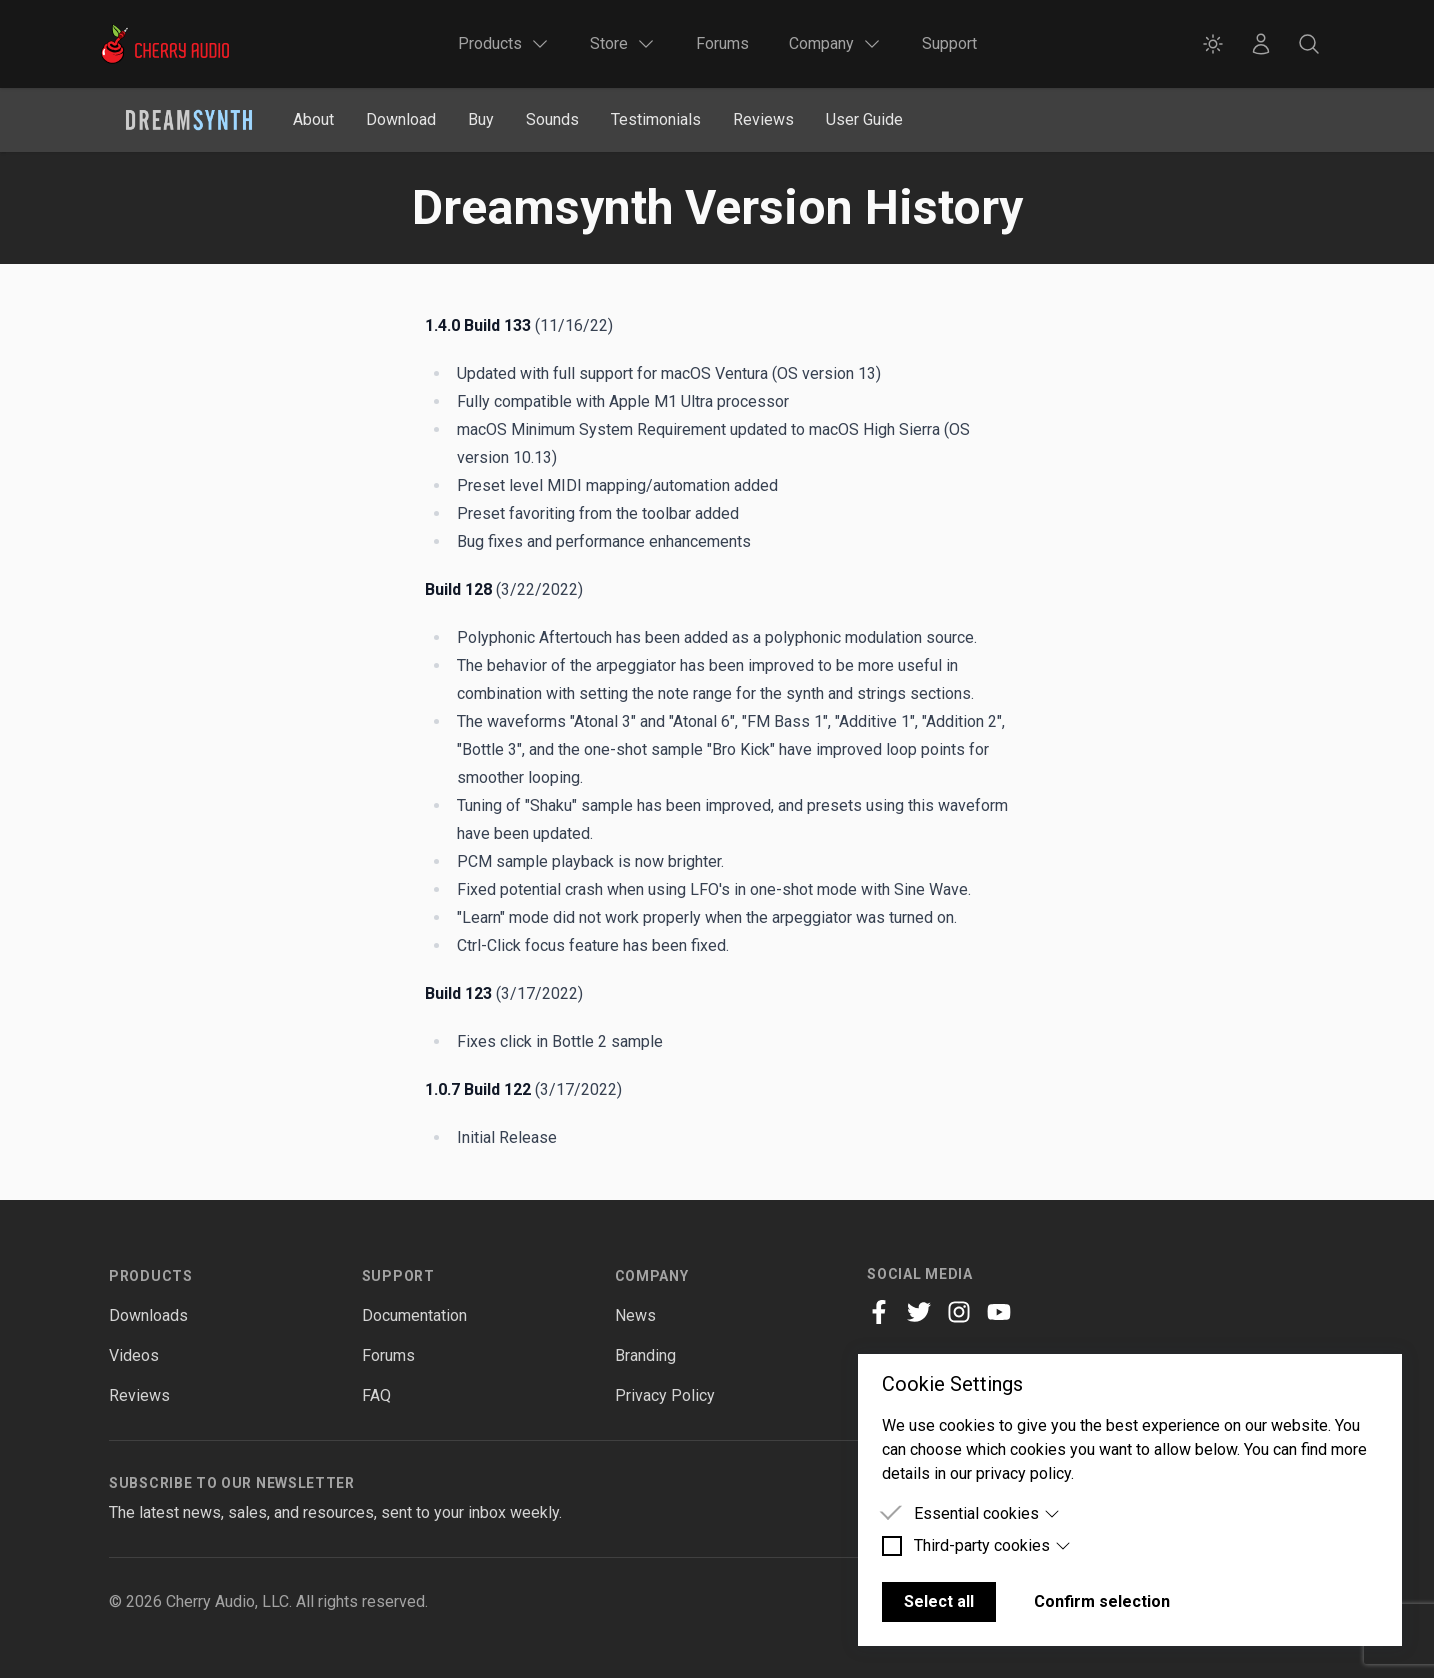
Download (401, 119)
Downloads (148, 1315)
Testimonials (656, 119)
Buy (481, 119)
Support (949, 43)
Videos (134, 1355)
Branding (645, 1355)
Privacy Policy (665, 1395)
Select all (939, 1601)
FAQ (376, 1395)
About (313, 119)
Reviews (763, 119)
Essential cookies (987, 1513)
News (635, 1315)
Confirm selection (1102, 1601)
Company (652, 1276)
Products (151, 1276)
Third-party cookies (992, 1545)
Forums (722, 43)
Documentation (414, 1315)
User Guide (864, 119)
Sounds (552, 119)
